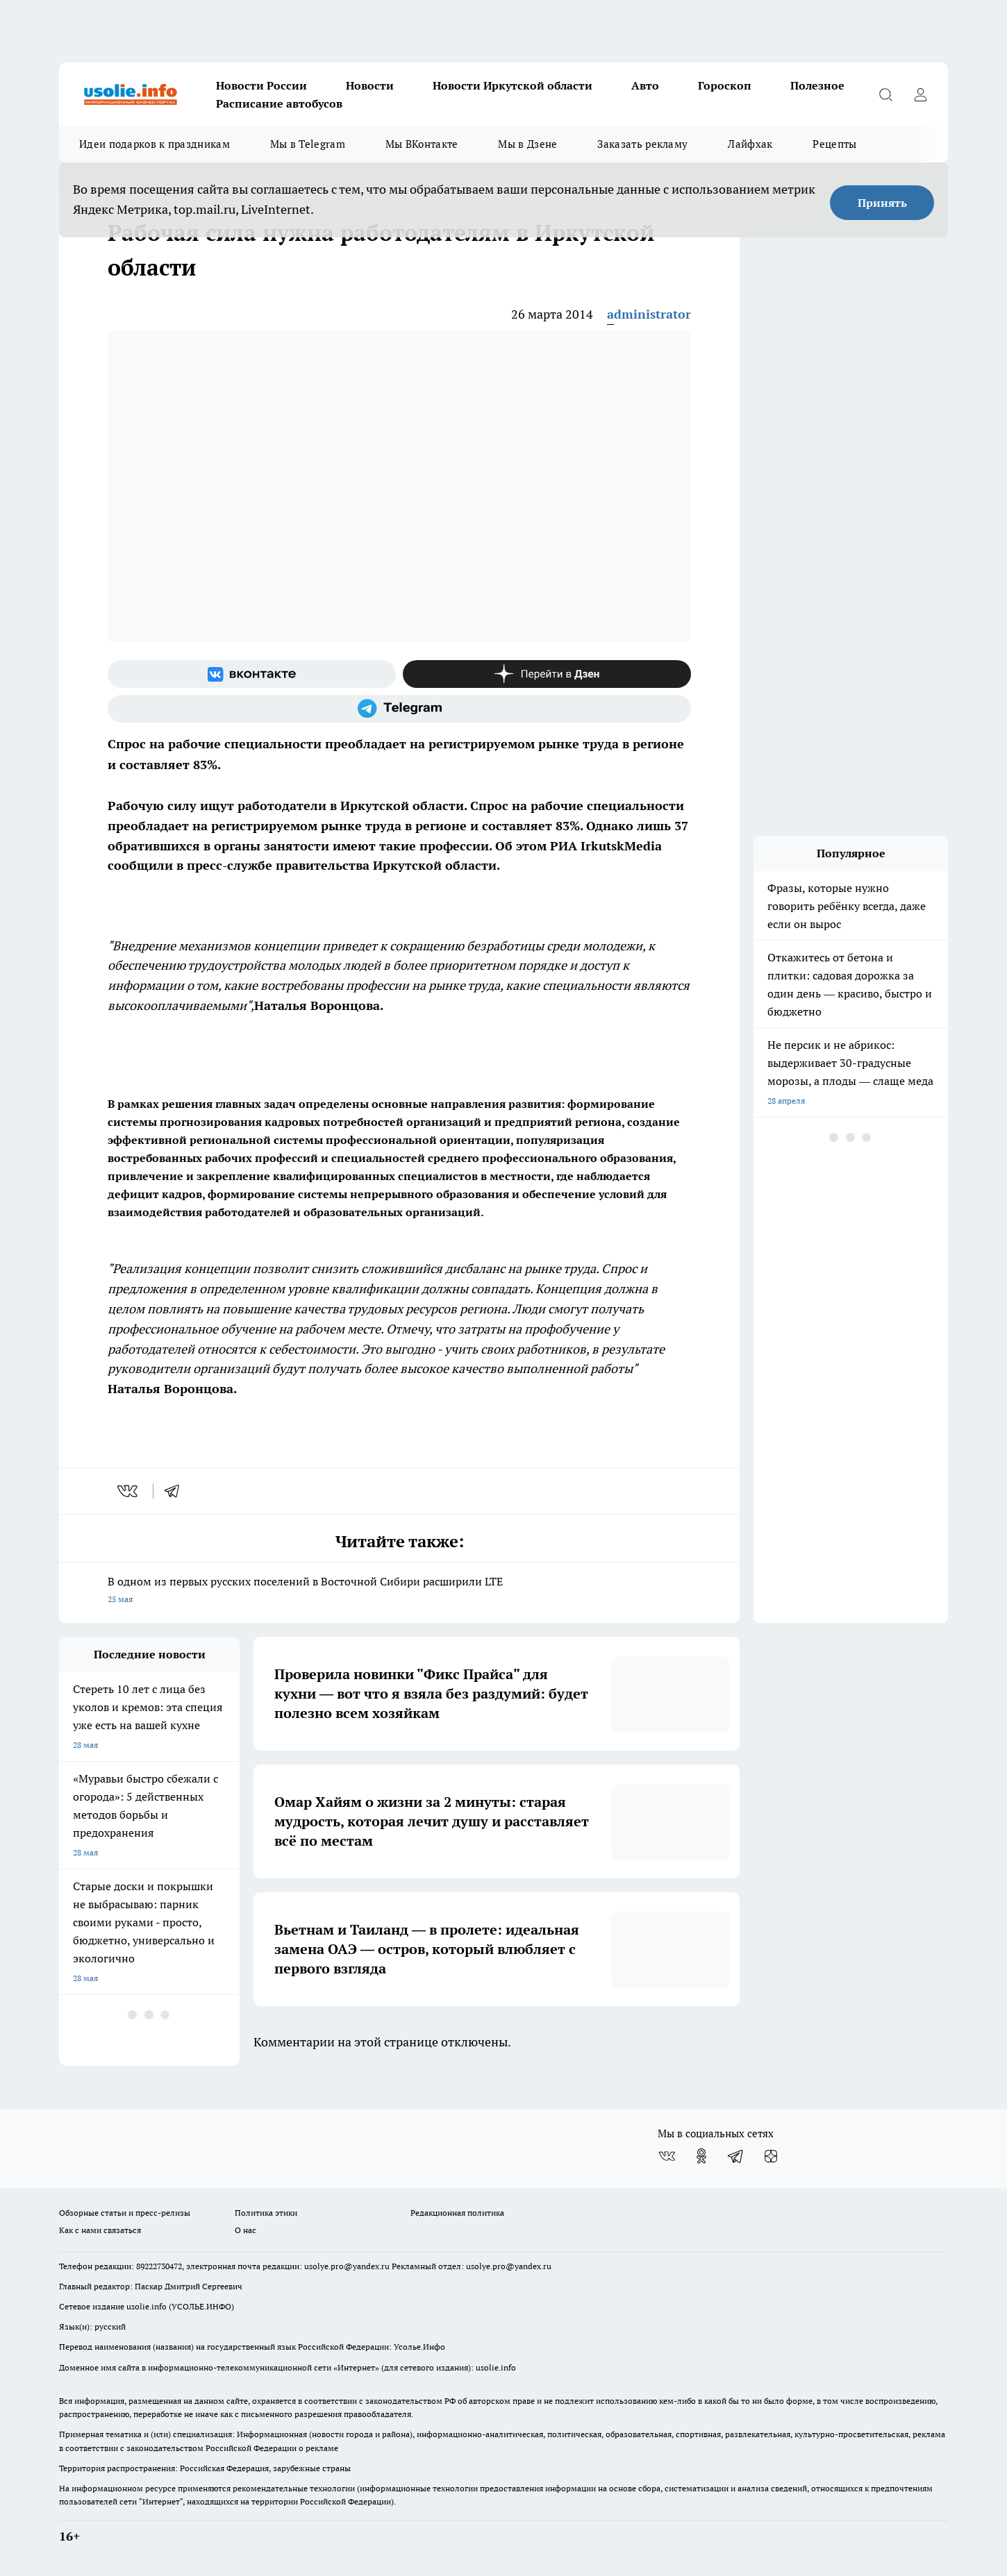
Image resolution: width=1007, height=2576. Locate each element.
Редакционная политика (457, 2212)
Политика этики (266, 2212)
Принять (882, 203)
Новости (370, 85)
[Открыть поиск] (885, 94)
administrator (649, 314)
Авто (645, 85)
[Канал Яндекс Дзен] (547, 674)
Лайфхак (750, 144)
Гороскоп (724, 85)
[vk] (129, 1491)
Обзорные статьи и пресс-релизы (124, 2212)
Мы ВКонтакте (421, 144)
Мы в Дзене (527, 144)
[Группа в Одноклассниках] (701, 2156)
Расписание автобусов (279, 103)
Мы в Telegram (307, 144)
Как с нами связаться (100, 2230)
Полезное (817, 85)
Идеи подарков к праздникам (154, 144)
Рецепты (834, 144)
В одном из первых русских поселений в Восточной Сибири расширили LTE (399, 1591)
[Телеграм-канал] (399, 709)
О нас (245, 2230)
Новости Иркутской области (512, 85)
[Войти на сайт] (920, 94)
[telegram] (176, 1491)
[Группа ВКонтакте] (252, 674)
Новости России (261, 85)
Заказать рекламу (642, 144)
